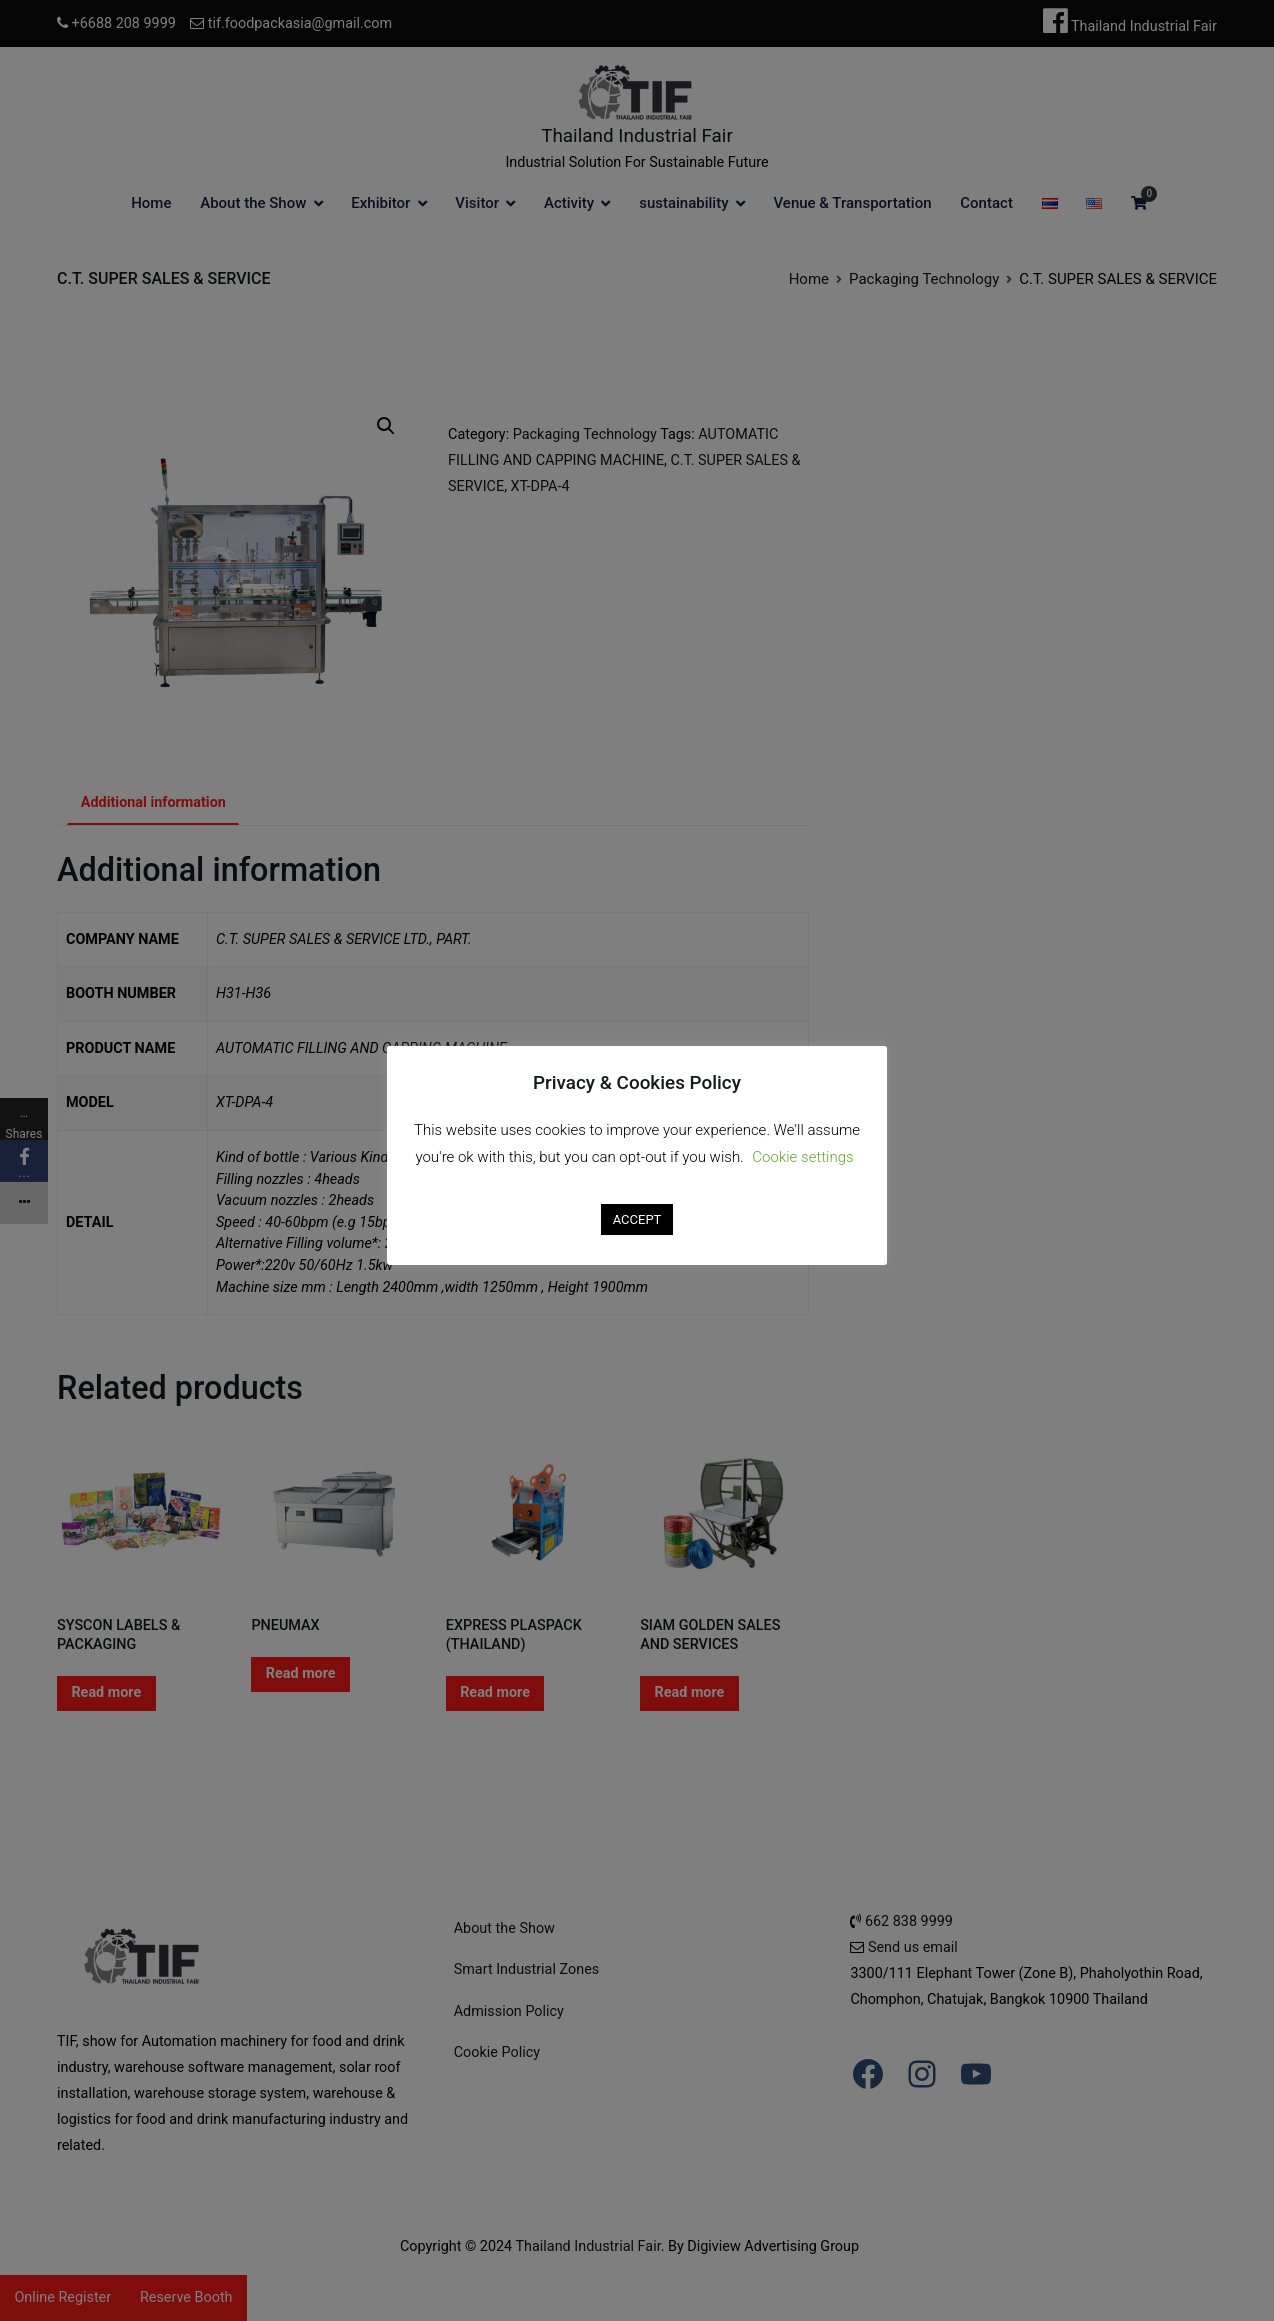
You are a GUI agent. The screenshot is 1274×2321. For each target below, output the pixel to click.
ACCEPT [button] (637, 1219)
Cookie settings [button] (802, 1157)
